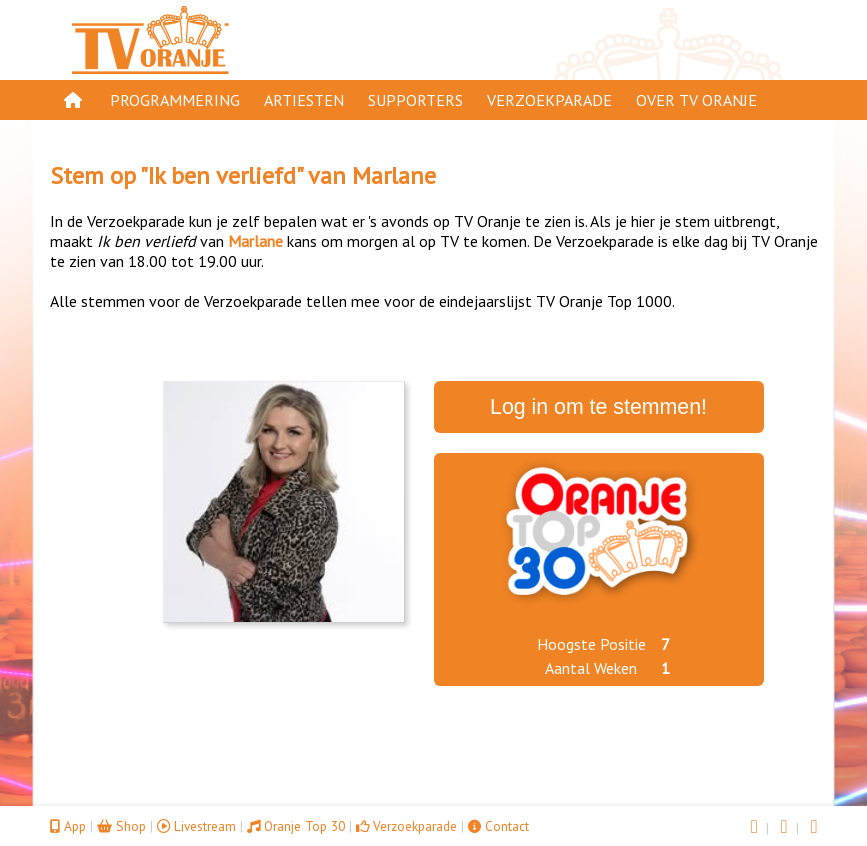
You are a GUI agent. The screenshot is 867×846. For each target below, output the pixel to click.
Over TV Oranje (696, 100)
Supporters (415, 100)
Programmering (175, 100)
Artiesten (304, 100)
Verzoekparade (549, 100)
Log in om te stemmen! (598, 407)
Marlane (394, 175)
